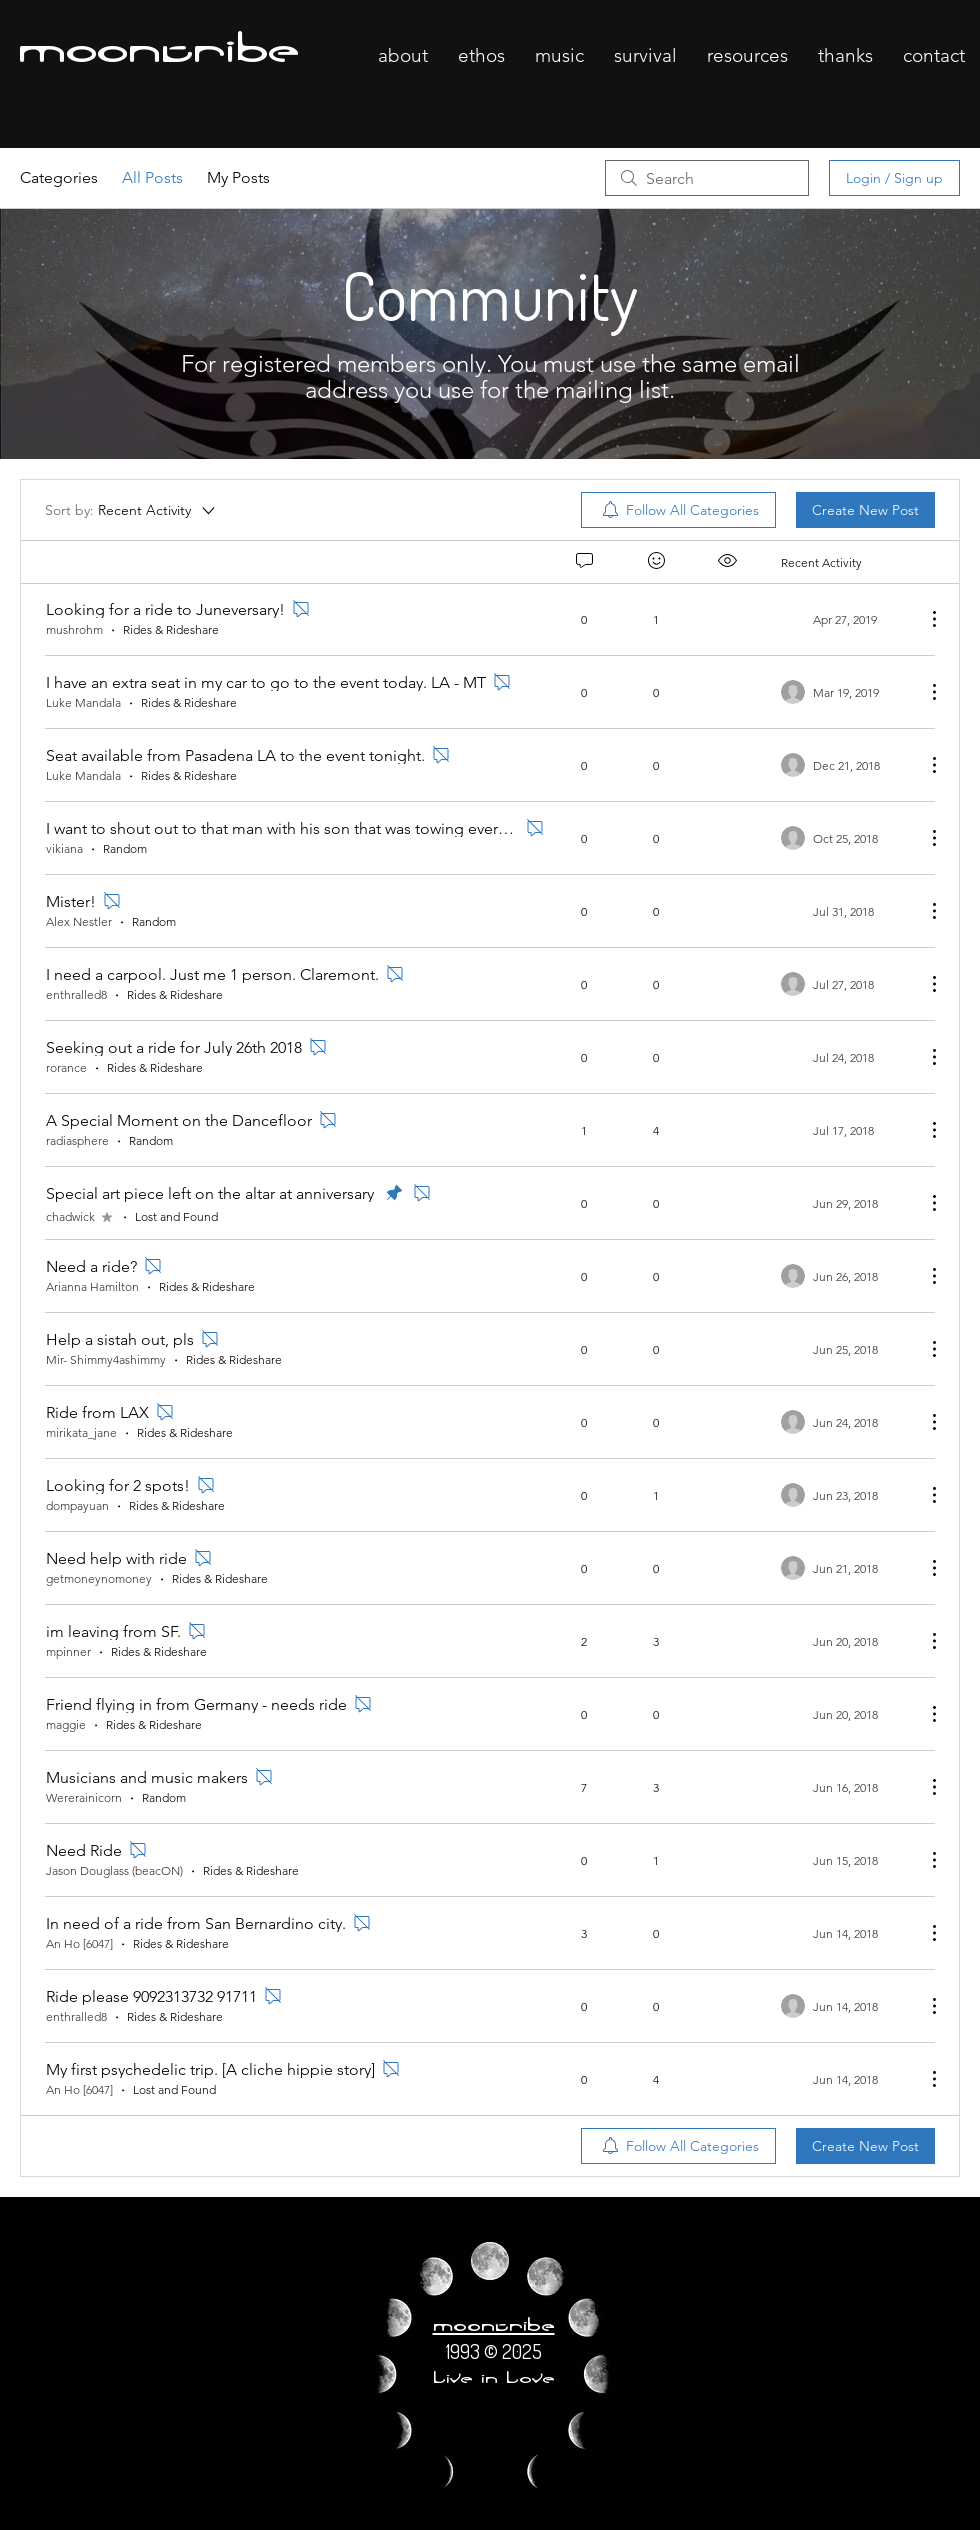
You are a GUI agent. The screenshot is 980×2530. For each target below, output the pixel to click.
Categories (59, 177)
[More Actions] (924, 619)
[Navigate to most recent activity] (845, 1130)
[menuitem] (678, 510)
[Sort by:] (131, 510)
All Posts (152, 177)
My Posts (238, 177)
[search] (707, 178)
